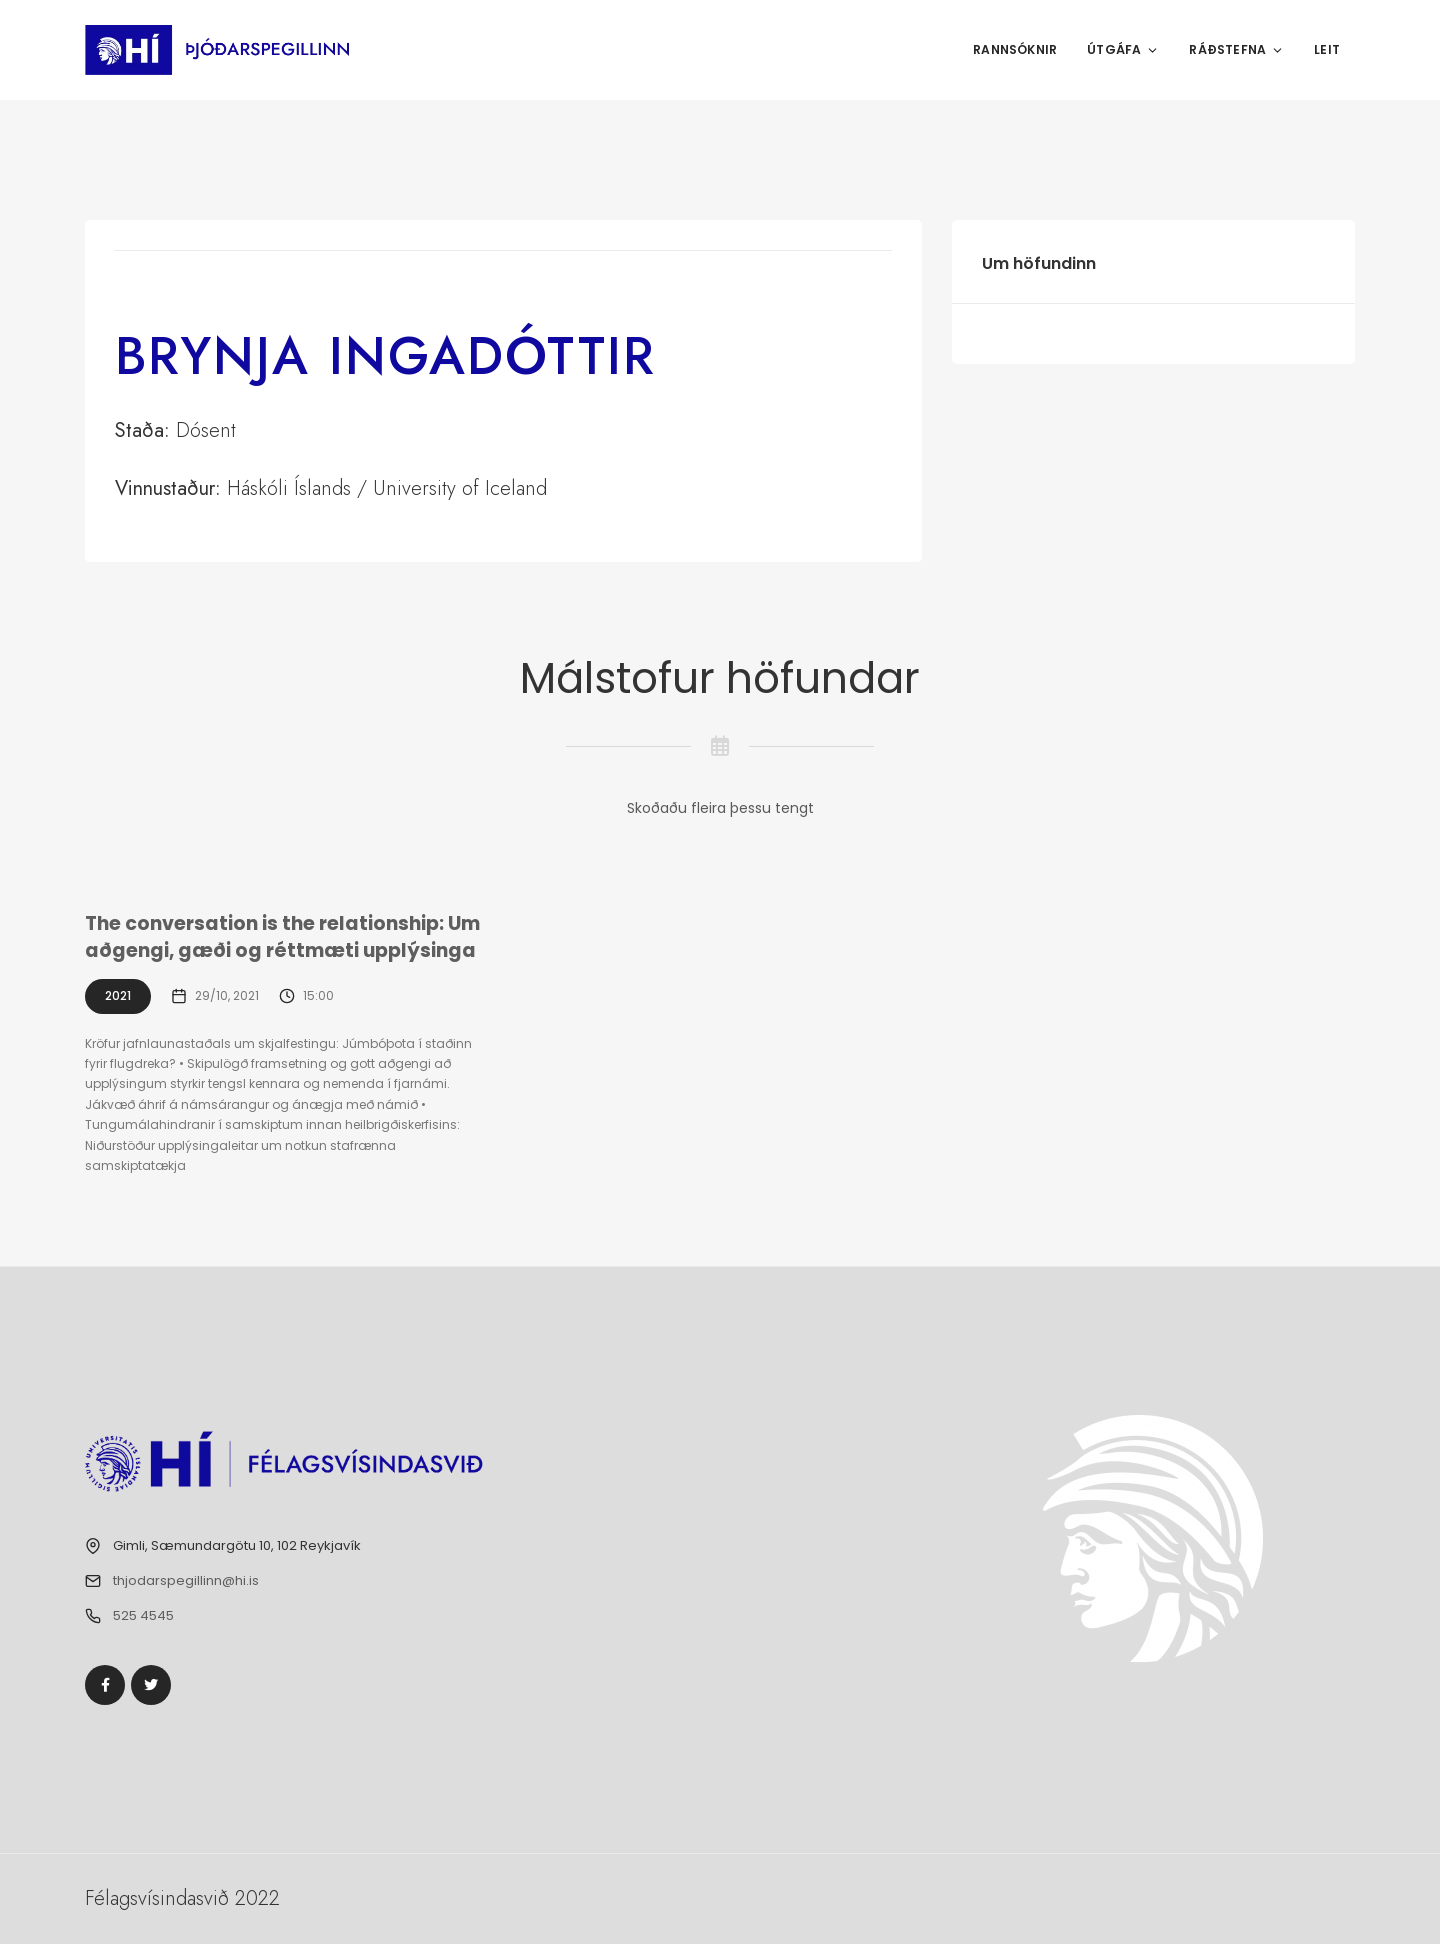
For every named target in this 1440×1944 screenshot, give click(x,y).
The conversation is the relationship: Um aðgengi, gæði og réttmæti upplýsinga (282, 937)
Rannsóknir (1015, 49)
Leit (1327, 49)
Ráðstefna (1236, 49)
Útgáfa (1123, 49)
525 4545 (143, 1615)
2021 (118, 995)
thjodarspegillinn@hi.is (186, 1580)
